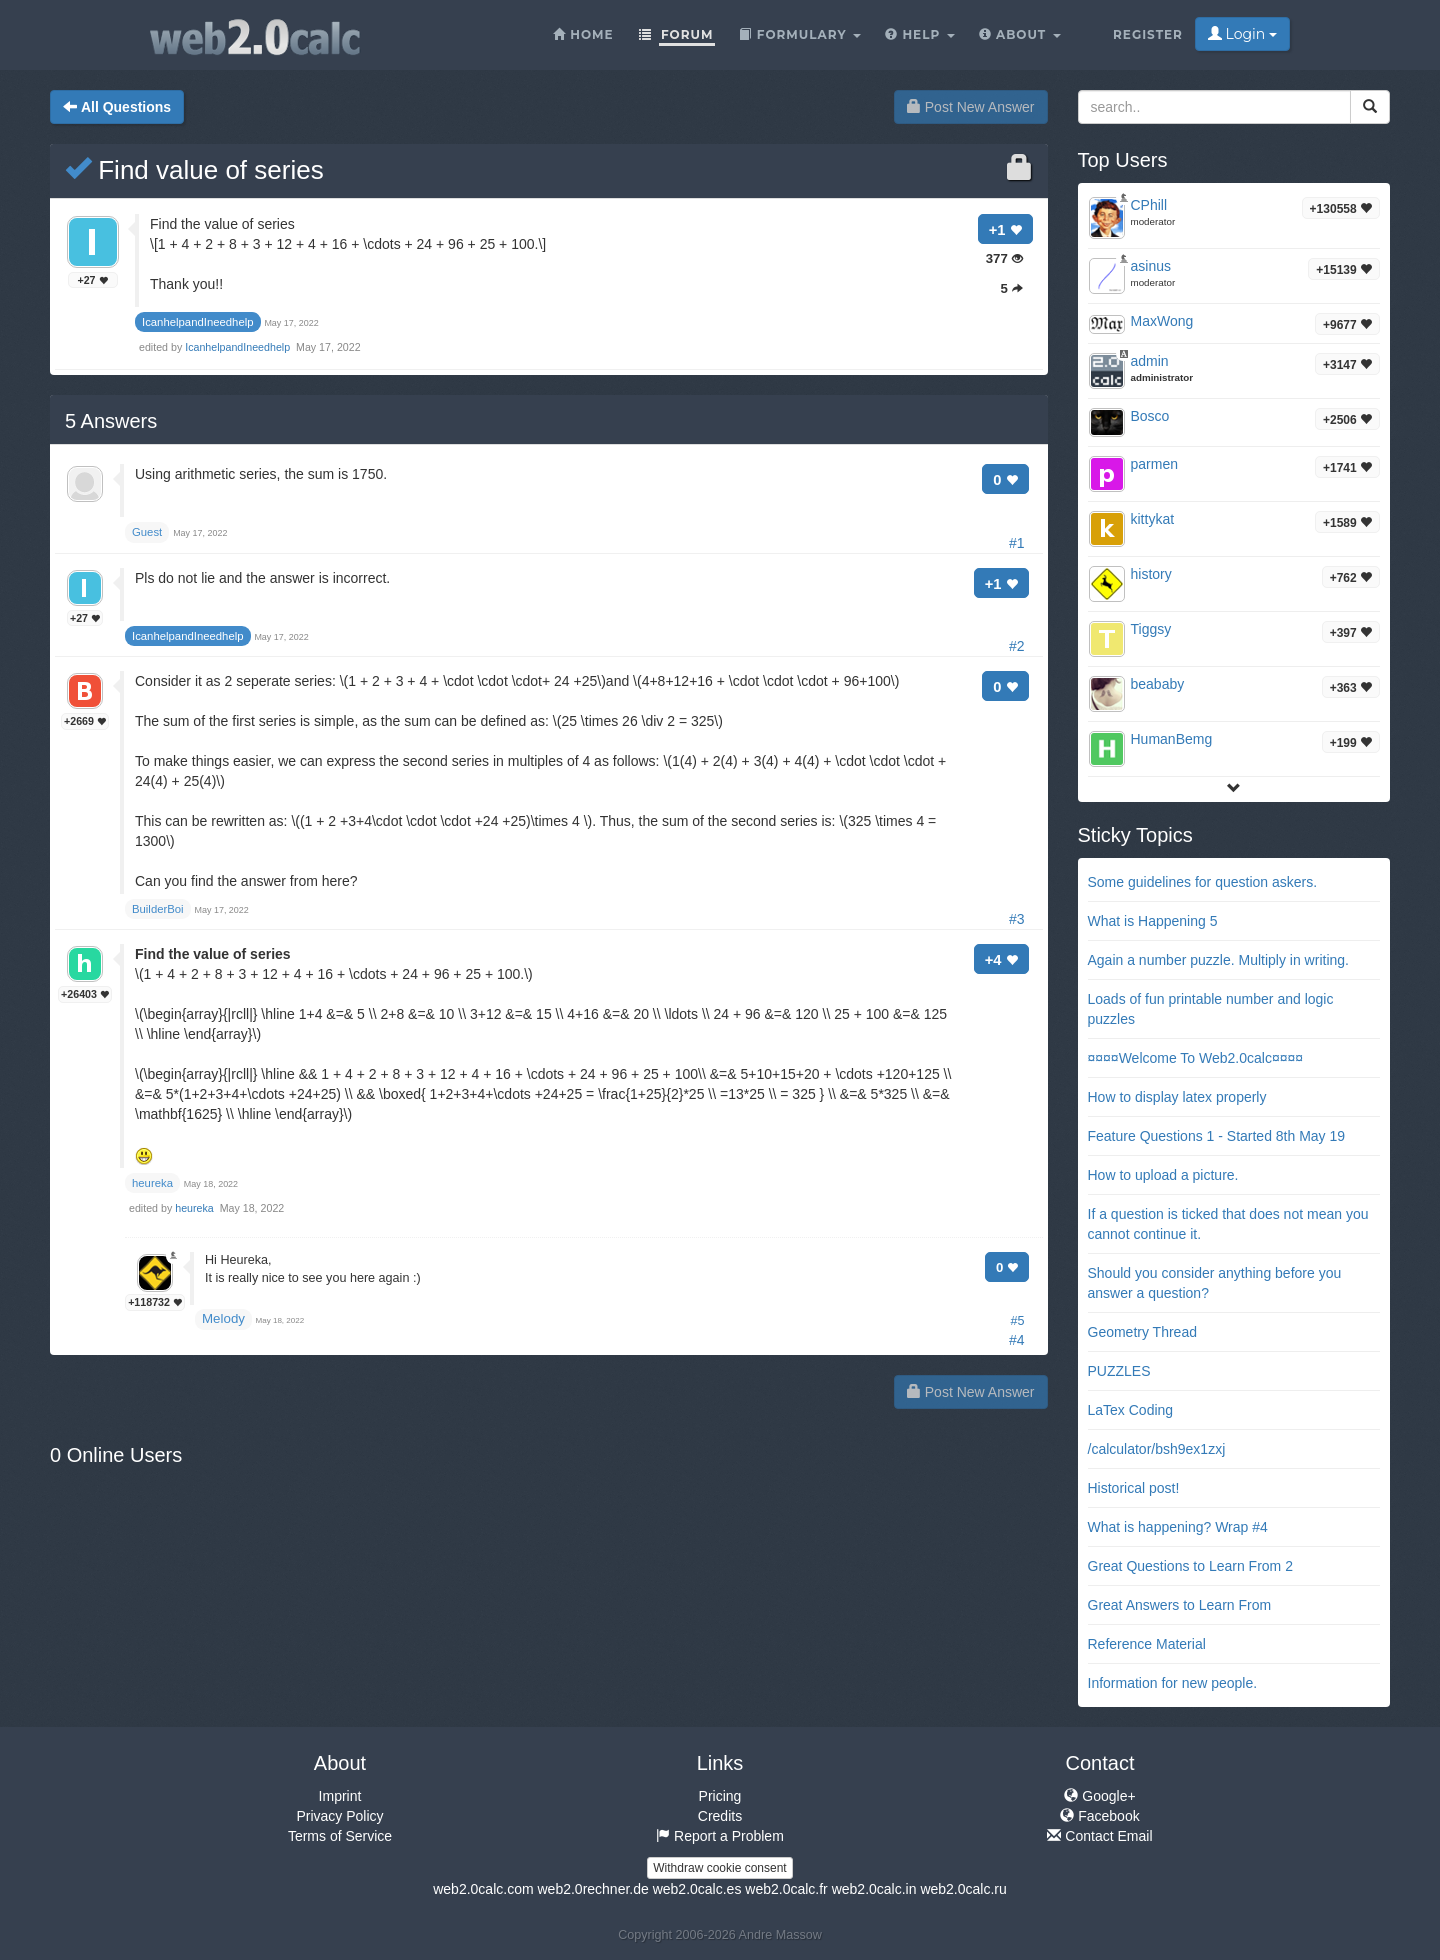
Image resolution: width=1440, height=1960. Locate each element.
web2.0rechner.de (592, 1889)
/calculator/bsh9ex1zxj (1157, 1449)
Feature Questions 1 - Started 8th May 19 (1217, 1136)
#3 (1017, 919)
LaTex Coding (1131, 1410)
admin (1150, 361)
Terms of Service (340, 1836)
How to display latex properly (1177, 1097)
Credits (720, 1816)
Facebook (1099, 1816)
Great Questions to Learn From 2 (1190, 1566)
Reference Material (1147, 1644)
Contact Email (1099, 1836)
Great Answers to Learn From (1180, 1605)
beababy (1158, 684)
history (1151, 574)
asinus (1151, 266)
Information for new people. (1173, 1683)
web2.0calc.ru (963, 1889)
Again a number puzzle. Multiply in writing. (1218, 960)
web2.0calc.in (874, 1889)
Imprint (340, 1796)
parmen (1154, 464)
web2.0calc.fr (786, 1889)
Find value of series (194, 170)
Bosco (1150, 416)
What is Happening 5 (1153, 921)
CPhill (1149, 205)
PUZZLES (1119, 1371)
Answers (111, 421)
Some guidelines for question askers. (1203, 882)
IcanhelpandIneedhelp (239, 347)
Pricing (720, 1796)
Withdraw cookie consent (719, 1868)
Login (1242, 34)
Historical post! (1134, 1488)
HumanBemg (1172, 739)
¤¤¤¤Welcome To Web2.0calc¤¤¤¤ (1196, 1058)
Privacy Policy (339, 1816)
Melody (223, 1318)
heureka (195, 1208)
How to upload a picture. (1163, 1175)
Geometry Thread (1142, 1332)
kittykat (1153, 519)
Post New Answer (971, 107)
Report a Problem (720, 1836)
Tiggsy (1151, 629)
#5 (1017, 1321)
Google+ (1099, 1796)
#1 (1017, 543)
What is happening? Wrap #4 (1178, 1527)
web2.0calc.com (483, 1889)
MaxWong (1162, 321)
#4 (1017, 1340)
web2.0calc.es (697, 1889)
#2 (1017, 646)
